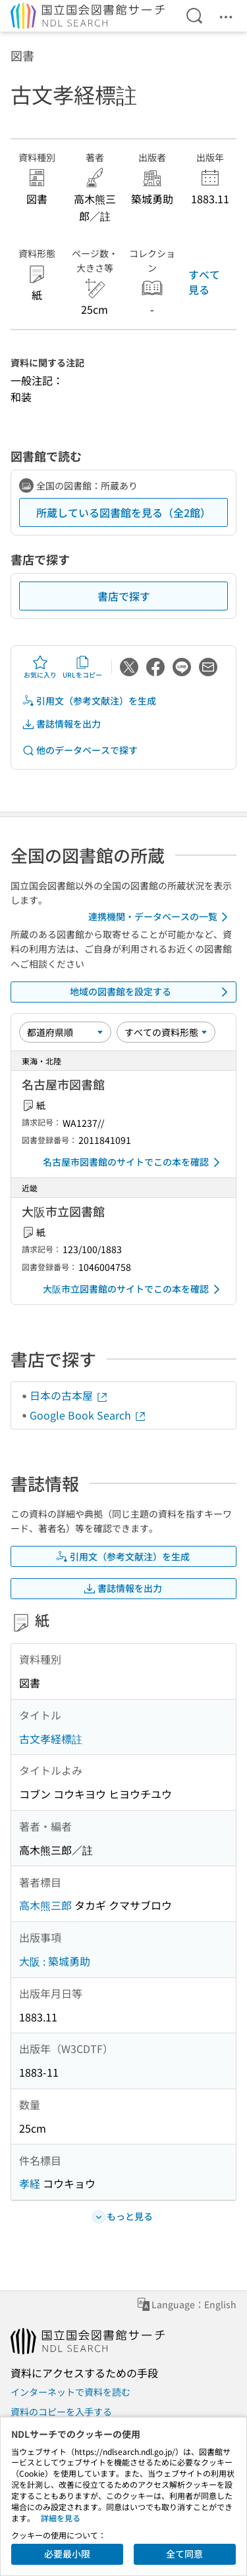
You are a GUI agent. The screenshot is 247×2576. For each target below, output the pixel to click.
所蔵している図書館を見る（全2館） (123, 512)
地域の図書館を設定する (151, 992)
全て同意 (184, 2553)
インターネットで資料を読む (70, 2391)
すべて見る (204, 281)
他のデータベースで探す (80, 750)
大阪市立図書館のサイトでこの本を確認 (134, 1289)
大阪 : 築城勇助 (54, 1961)
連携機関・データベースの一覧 (160, 917)
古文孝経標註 (50, 1738)
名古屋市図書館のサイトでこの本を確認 (134, 1162)
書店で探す (123, 596)
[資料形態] (166, 1032)
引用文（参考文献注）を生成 (89, 701)
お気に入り (40, 667)
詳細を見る (60, 2517)
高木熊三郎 (45, 1905)
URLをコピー (82, 667)
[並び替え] (65, 1032)
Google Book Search (88, 1415)
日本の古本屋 (69, 1395)
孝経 (29, 2183)
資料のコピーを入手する (61, 2411)
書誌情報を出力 (61, 724)
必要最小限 (67, 2553)
